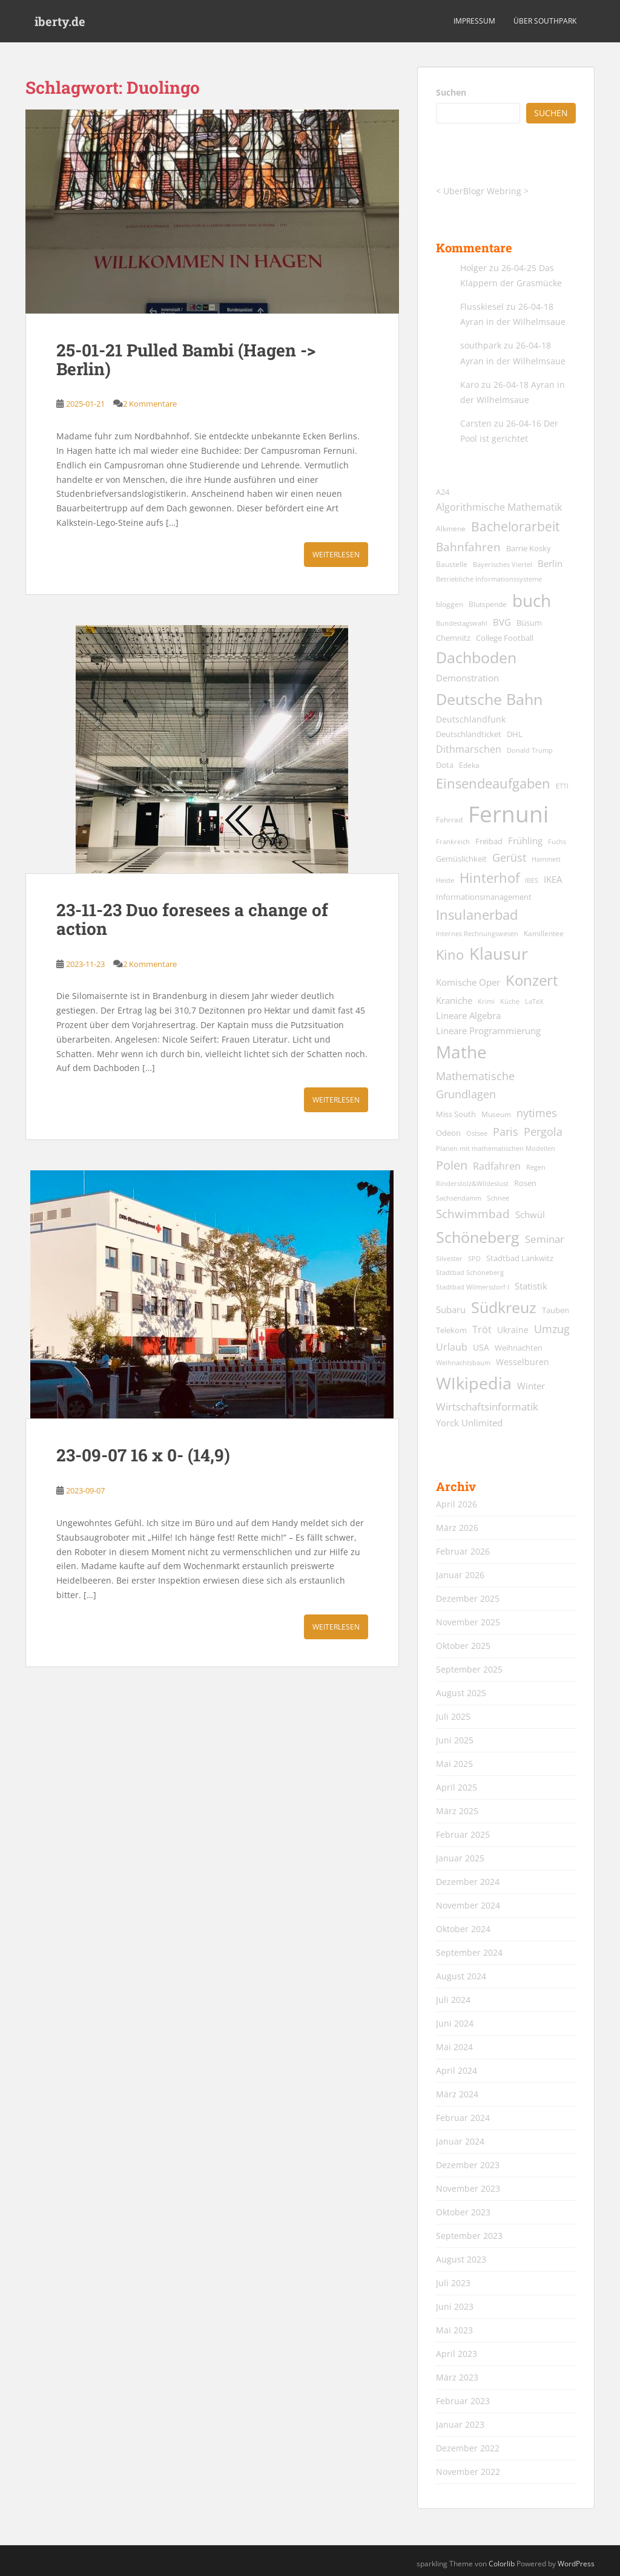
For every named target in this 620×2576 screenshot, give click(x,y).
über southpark (544, 21)
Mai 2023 (454, 2330)
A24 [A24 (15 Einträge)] (442, 492)
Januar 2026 (460, 1575)
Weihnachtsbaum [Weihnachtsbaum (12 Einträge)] (463, 1362)
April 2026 (456, 1504)
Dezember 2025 (468, 1598)
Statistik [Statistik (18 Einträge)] (531, 1286)
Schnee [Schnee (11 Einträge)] (498, 1198)
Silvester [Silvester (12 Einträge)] (449, 1258)
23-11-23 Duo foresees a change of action (192, 919)
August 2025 (461, 1693)
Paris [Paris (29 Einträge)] (505, 1131)
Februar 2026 (463, 1551)
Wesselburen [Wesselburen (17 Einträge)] (522, 1362)
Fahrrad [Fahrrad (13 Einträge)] (449, 819)
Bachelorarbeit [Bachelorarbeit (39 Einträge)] (515, 526)
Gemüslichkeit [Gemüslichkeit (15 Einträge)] (461, 858)
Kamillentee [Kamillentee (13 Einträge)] (544, 933)
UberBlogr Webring (482, 191)
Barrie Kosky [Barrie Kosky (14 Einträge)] (528, 548)
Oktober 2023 (463, 2212)
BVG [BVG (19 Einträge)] (502, 622)
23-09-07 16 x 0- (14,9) (143, 1455)
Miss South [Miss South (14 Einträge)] (456, 1114)
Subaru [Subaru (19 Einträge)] (451, 1309)
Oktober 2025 (463, 1645)
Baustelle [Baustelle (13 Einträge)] (451, 564)
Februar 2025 (463, 1834)
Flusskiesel (482, 306)
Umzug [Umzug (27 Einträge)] (552, 1329)
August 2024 (461, 1976)
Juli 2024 (453, 1999)
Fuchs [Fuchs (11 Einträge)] (557, 841)
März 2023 (457, 2377)
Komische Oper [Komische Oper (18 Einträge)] (468, 982)
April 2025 (456, 1787)
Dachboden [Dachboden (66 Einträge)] (476, 657)
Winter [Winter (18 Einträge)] (531, 1386)
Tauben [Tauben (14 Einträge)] (555, 1310)
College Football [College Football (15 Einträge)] (504, 637)
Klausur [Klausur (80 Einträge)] (498, 954)
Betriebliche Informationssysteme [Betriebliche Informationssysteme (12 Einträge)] (489, 578)
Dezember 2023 (468, 2165)
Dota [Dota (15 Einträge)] (444, 764)
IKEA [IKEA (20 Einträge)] (553, 879)
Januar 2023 (460, 2424)
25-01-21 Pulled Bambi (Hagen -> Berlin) (185, 359)
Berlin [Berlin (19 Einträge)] (550, 563)
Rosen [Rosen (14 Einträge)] (525, 1183)
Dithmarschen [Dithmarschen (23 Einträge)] (468, 749)
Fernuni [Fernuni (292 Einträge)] (508, 813)
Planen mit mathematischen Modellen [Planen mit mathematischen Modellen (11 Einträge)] (495, 1148)
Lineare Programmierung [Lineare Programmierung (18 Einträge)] (488, 1031)
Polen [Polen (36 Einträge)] (451, 1165)
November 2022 (468, 2471)
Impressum (474, 21)
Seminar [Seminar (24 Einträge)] (544, 1239)
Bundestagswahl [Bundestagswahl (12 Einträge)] (461, 623)
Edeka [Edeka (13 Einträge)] (469, 765)
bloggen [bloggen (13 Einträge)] (449, 604)
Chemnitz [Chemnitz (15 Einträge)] (453, 637)
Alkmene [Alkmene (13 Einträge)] (451, 528)
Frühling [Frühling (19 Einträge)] (525, 840)
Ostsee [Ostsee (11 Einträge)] (476, 1133)
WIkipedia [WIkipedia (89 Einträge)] (474, 1383)
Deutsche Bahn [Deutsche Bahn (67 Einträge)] (489, 699)
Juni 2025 (454, 1740)
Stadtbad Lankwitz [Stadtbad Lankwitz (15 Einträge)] (519, 1258)
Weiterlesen (336, 554)
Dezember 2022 (468, 2448)
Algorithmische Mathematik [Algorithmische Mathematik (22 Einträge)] (499, 507)
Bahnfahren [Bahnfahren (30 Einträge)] (468, 546)
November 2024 (468, 1905)
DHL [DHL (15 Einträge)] (515, 734)
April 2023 (456, 2353)
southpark (480, 345)
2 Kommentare (150, 403)
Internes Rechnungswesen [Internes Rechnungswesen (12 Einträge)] (477, 933)
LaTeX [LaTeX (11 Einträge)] (534, 1001)
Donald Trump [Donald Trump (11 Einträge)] (530, 750)
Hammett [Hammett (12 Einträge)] (546, 859)
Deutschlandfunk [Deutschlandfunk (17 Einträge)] (471, 719)
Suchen (451, 92)
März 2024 (457, 2094)
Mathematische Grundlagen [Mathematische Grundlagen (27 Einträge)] (475, 1085)
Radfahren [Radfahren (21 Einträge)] (497, 1166)
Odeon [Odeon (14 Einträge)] (448, 1133)
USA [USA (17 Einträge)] (481, 1347)
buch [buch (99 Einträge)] (531, 600)
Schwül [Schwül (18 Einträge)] (530, 1215)
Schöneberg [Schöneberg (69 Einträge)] (477, 1237)
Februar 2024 (463, 2117)
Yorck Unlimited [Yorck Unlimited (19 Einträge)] (469, 1423)
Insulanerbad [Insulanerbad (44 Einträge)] (477, 914)
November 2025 (468, 1622)
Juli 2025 (453, 1716)
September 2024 (469, 1952)
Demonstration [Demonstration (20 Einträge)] (467, 678)
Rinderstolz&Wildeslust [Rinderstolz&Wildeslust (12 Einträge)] (472, 1183)
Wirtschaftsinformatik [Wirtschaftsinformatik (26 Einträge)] (487, 1406)
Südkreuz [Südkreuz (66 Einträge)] (503, 1307)
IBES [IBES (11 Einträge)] (531, 880)
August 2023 (461, 2259)
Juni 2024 (454, 2023)
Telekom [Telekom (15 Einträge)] (451, 1330)
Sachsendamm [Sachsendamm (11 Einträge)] (458, 1198)
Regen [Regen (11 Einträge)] (536, 1167)
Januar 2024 (460, 2141)
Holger (473, 268)
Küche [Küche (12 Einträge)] (509, 1001)
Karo (469, 384)
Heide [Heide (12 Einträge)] (445, 880)
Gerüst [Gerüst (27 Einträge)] (509, 857)
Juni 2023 (454, 2306)
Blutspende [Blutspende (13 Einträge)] (488, 604)
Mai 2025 (454, 1763)
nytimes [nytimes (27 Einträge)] (536, 1113)
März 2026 (457, 1527)
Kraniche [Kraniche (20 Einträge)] (454, 1000)
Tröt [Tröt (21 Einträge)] (482, 1329)
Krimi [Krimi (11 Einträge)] (486, 1001)
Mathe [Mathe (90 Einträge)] (461, 1052)
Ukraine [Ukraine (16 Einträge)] (513, 1330)
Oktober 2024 (463, 1929)
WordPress (576, 2563)
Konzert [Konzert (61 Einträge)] (532, 980)
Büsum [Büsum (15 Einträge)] (529, 622)
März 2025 (457, 1811)
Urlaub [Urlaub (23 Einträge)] (451, 1347)
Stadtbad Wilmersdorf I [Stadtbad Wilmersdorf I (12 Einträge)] (472, 1286)
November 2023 (468, 2188)
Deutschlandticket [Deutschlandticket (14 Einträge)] (468, 734)
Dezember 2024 (468, 1881)
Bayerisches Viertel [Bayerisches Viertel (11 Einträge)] (502, 564)
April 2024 (456, 2070)
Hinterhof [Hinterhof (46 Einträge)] (489, 878)
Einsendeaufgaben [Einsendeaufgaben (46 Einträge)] (493, 783)
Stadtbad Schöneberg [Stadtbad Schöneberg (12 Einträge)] (470, 1272)
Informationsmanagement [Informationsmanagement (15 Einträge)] (484, 896)
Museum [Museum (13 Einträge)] (496, 1114)
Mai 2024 (454, 2047)
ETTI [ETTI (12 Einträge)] (562, 785)
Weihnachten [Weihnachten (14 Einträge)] (518, 1348)
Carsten (476, 423)
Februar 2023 (463, 2401)
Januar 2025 (460, 1858)
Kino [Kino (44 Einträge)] (450, 954)
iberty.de (60, 21)
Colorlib (502, 2563)
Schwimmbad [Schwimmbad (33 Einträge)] (473, 1213)
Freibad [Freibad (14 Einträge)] (489, 841)
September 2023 (469, 2235)
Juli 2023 (453, 2283)
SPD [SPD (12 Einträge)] (474, 1258)
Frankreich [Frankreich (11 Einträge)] (453, 841)
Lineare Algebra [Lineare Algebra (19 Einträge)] (468, 1015)
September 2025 (469, 1669)
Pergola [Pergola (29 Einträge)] (543, 1131)
